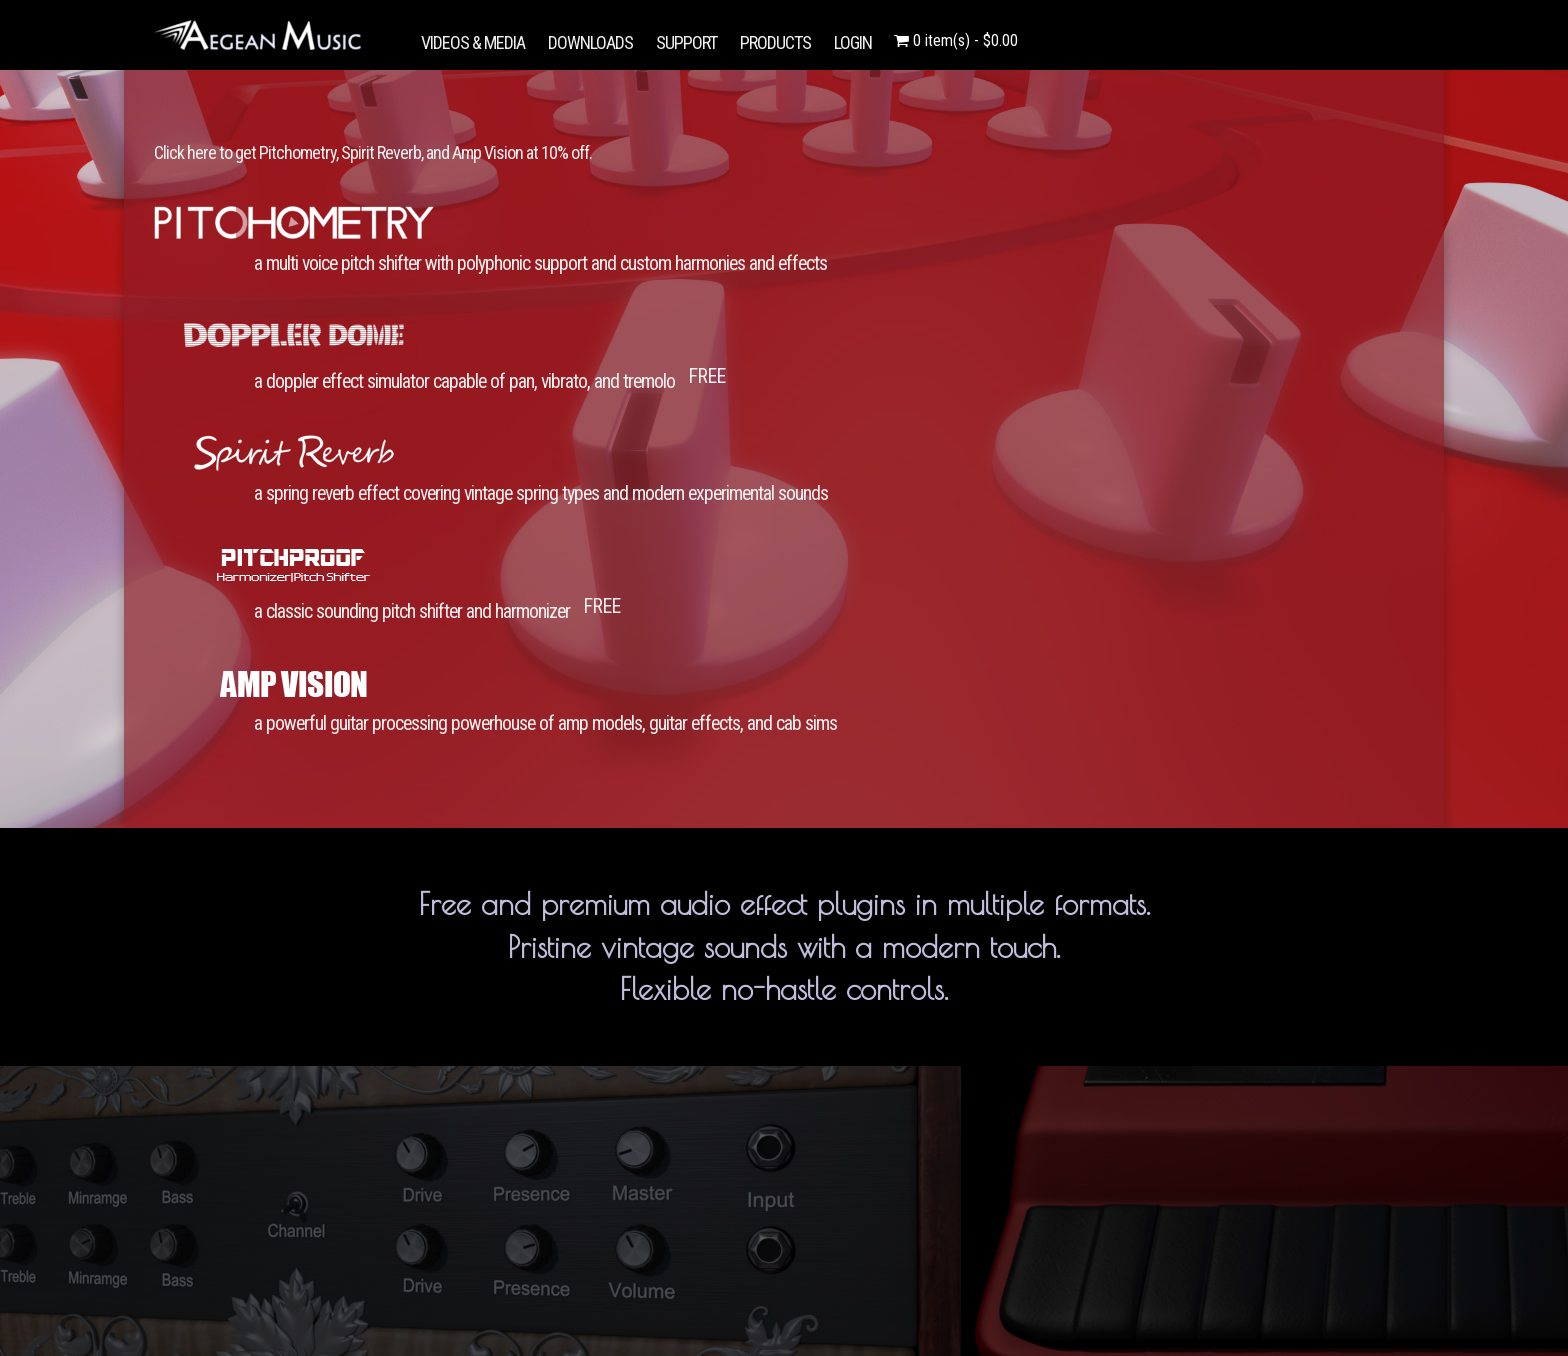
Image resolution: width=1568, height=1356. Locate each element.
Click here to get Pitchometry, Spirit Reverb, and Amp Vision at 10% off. (373, 152)
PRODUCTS (775, 42)
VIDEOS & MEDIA (473, 42)
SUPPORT (686, 42)
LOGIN (853, 42)
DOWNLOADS (590, 42)
